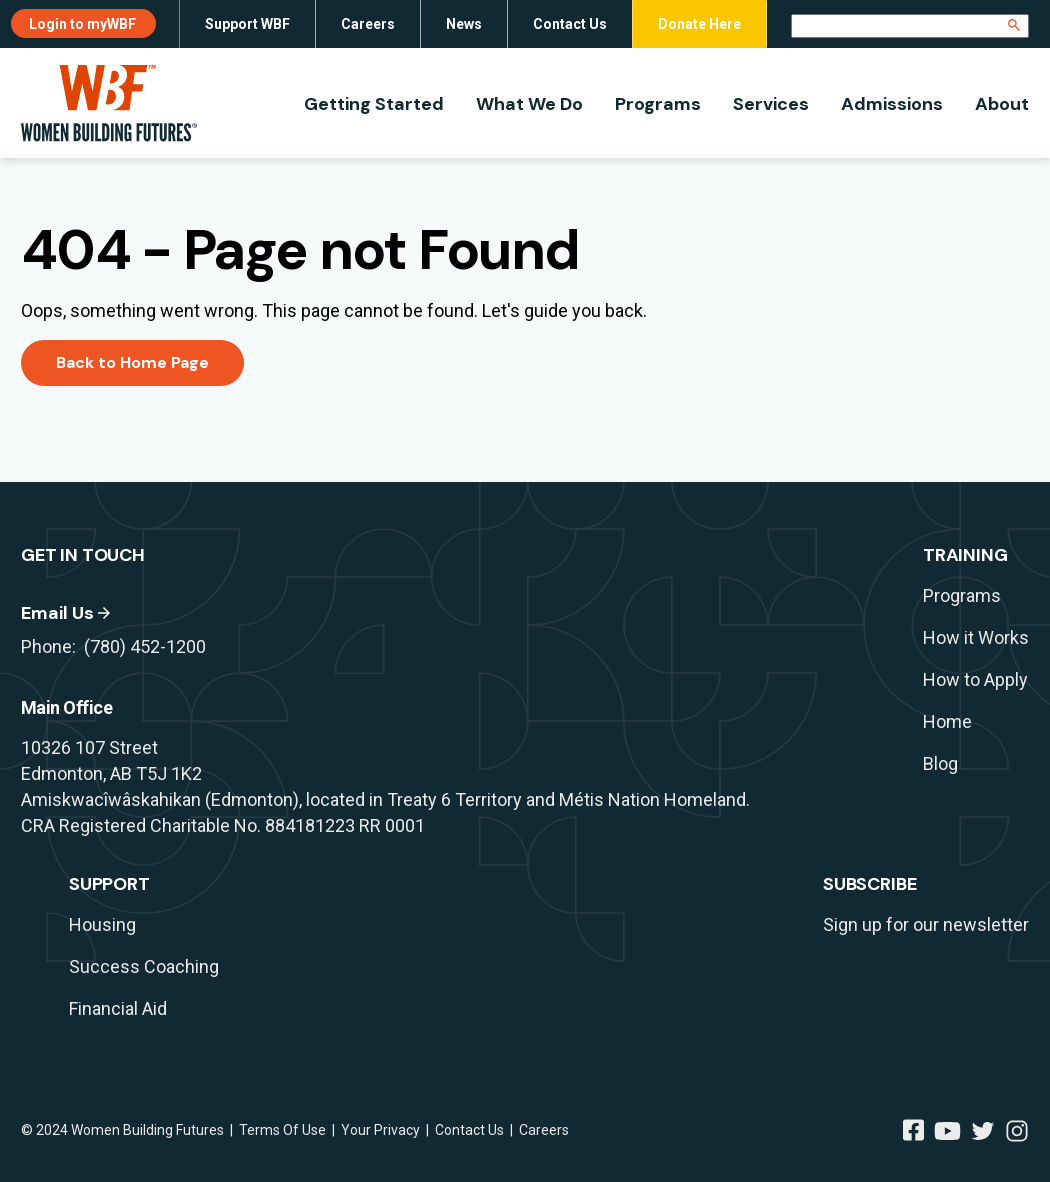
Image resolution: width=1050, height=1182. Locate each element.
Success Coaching (144, 966)
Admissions (892, 104)
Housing (102, 924)
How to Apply (975, 679)
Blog (940, 763)
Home (947, 721)
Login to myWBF (82, 24)
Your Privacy (380, 1130)
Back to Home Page (132, 362)
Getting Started (374, 104)
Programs (658, 104)
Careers (368, 24)
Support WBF (247, 24)
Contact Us (570, 24)
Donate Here (699, 24)
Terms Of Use (282, 1130)
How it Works (976, 637)
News (464, 24)
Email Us (57, 613)
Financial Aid (118, 1008)
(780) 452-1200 (145, 646)
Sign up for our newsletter (926, 924)
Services (771, 104)
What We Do (529, 104)
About (1002, 104)
